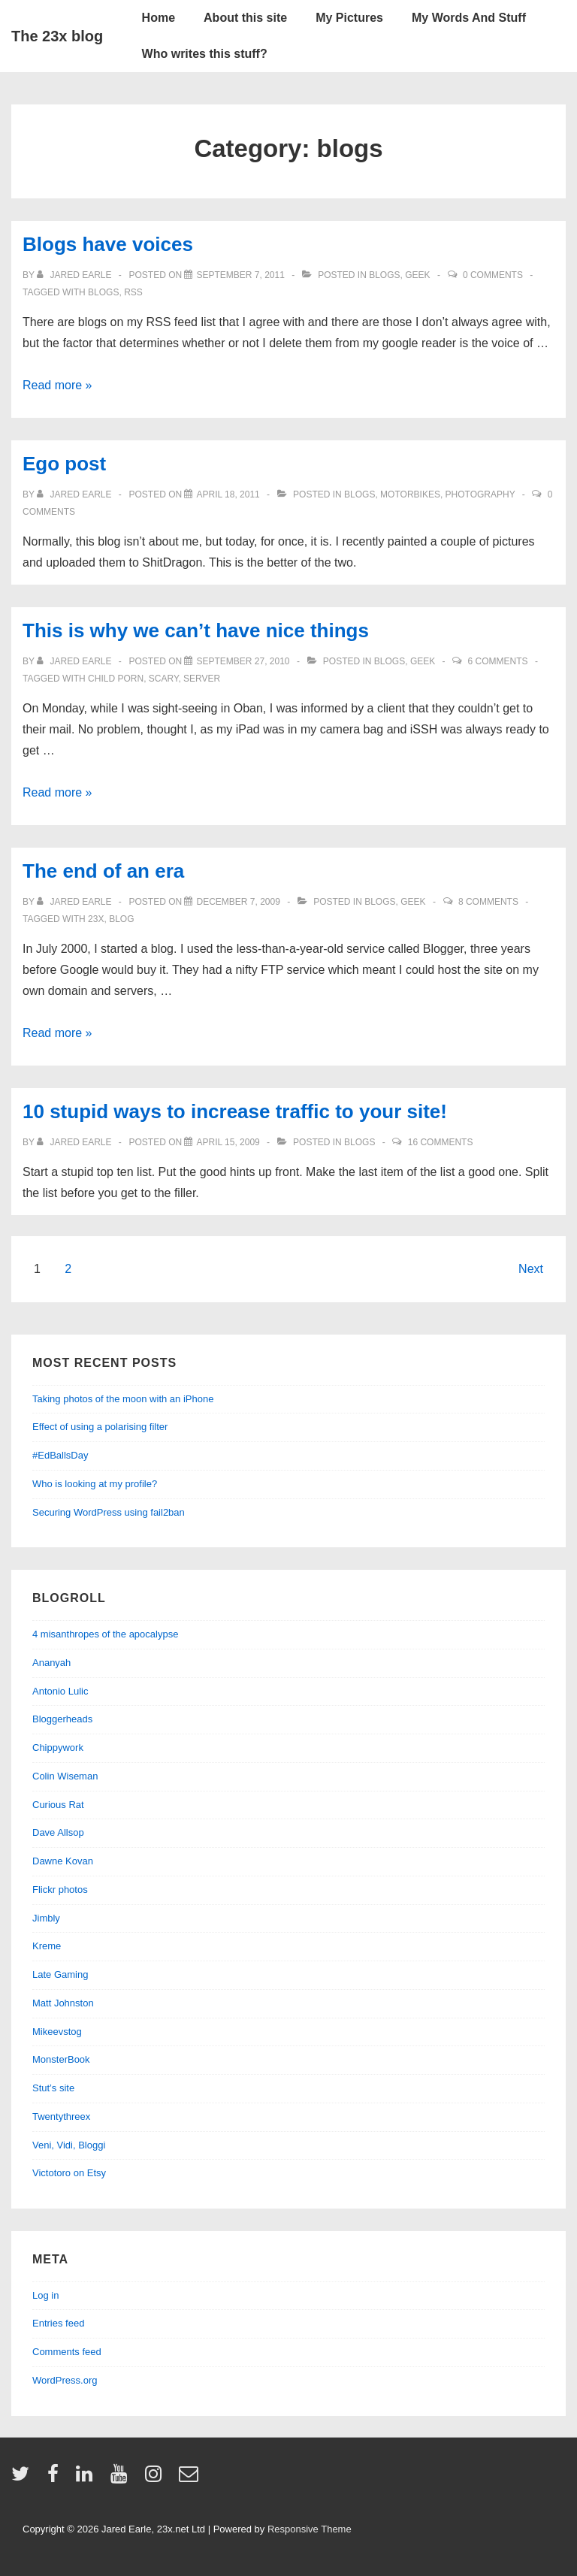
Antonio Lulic (60, 1691)
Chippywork (57, 1747)
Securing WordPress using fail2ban (108, 1512)
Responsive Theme (309, 2529)
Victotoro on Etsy (69, 2172)
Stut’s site (53, 2088)
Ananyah (51, 1662)
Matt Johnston (63, 2003)
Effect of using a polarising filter (100, 1426)
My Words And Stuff (469, 17)
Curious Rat (58, 1804)
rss (133, 292)
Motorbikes (410, 494)
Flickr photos (60, 1889)
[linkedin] (87, 2478)
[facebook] (56, 2478)
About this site (245, 17)
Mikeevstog (57, 2031)
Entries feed (58, 2323)
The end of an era (103, 871)
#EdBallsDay (60, 1455)
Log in (45, 2295)
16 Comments (440, 1142)
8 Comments (488, 901)
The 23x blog (57, 36)
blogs (384, 275)
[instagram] (156, 2478)
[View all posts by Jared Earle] (75, 275)
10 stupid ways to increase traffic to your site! (235, 1111)
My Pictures (349, 17)
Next (530, 1268)
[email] (190, 2478)
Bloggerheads (62, 1719)
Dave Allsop (58, 1832)
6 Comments (498, 661)
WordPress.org (64, 2380)
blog (121, 919)
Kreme (46, 1946)
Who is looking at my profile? (94, 1483)
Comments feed (66, 2351)
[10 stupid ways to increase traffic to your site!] (227, 1142)
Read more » (57, 385)
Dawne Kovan (62, 1861)
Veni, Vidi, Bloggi (68, 2145)
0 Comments (493, 275)
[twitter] (23, 2478)
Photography (480, 494)
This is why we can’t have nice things (196, 630)
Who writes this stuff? (204, 53)
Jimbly (46, 1918)
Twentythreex (61, 2116)
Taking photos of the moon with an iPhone (122, 1398)
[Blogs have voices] (240, 275)
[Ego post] (227, 494)
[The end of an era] (237, 901)
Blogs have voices (108, 244)
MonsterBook (61, 2059)
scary (164, 678)
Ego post (64, 463)
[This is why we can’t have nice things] (242, 661)
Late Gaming (60, 1974)
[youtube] (122, 2478)
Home (158, 17)
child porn (115, 678)
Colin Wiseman (65, 1776)
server (201, 678)
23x (96, 919)
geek (417, 275)
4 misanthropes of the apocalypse (105, 1634)
